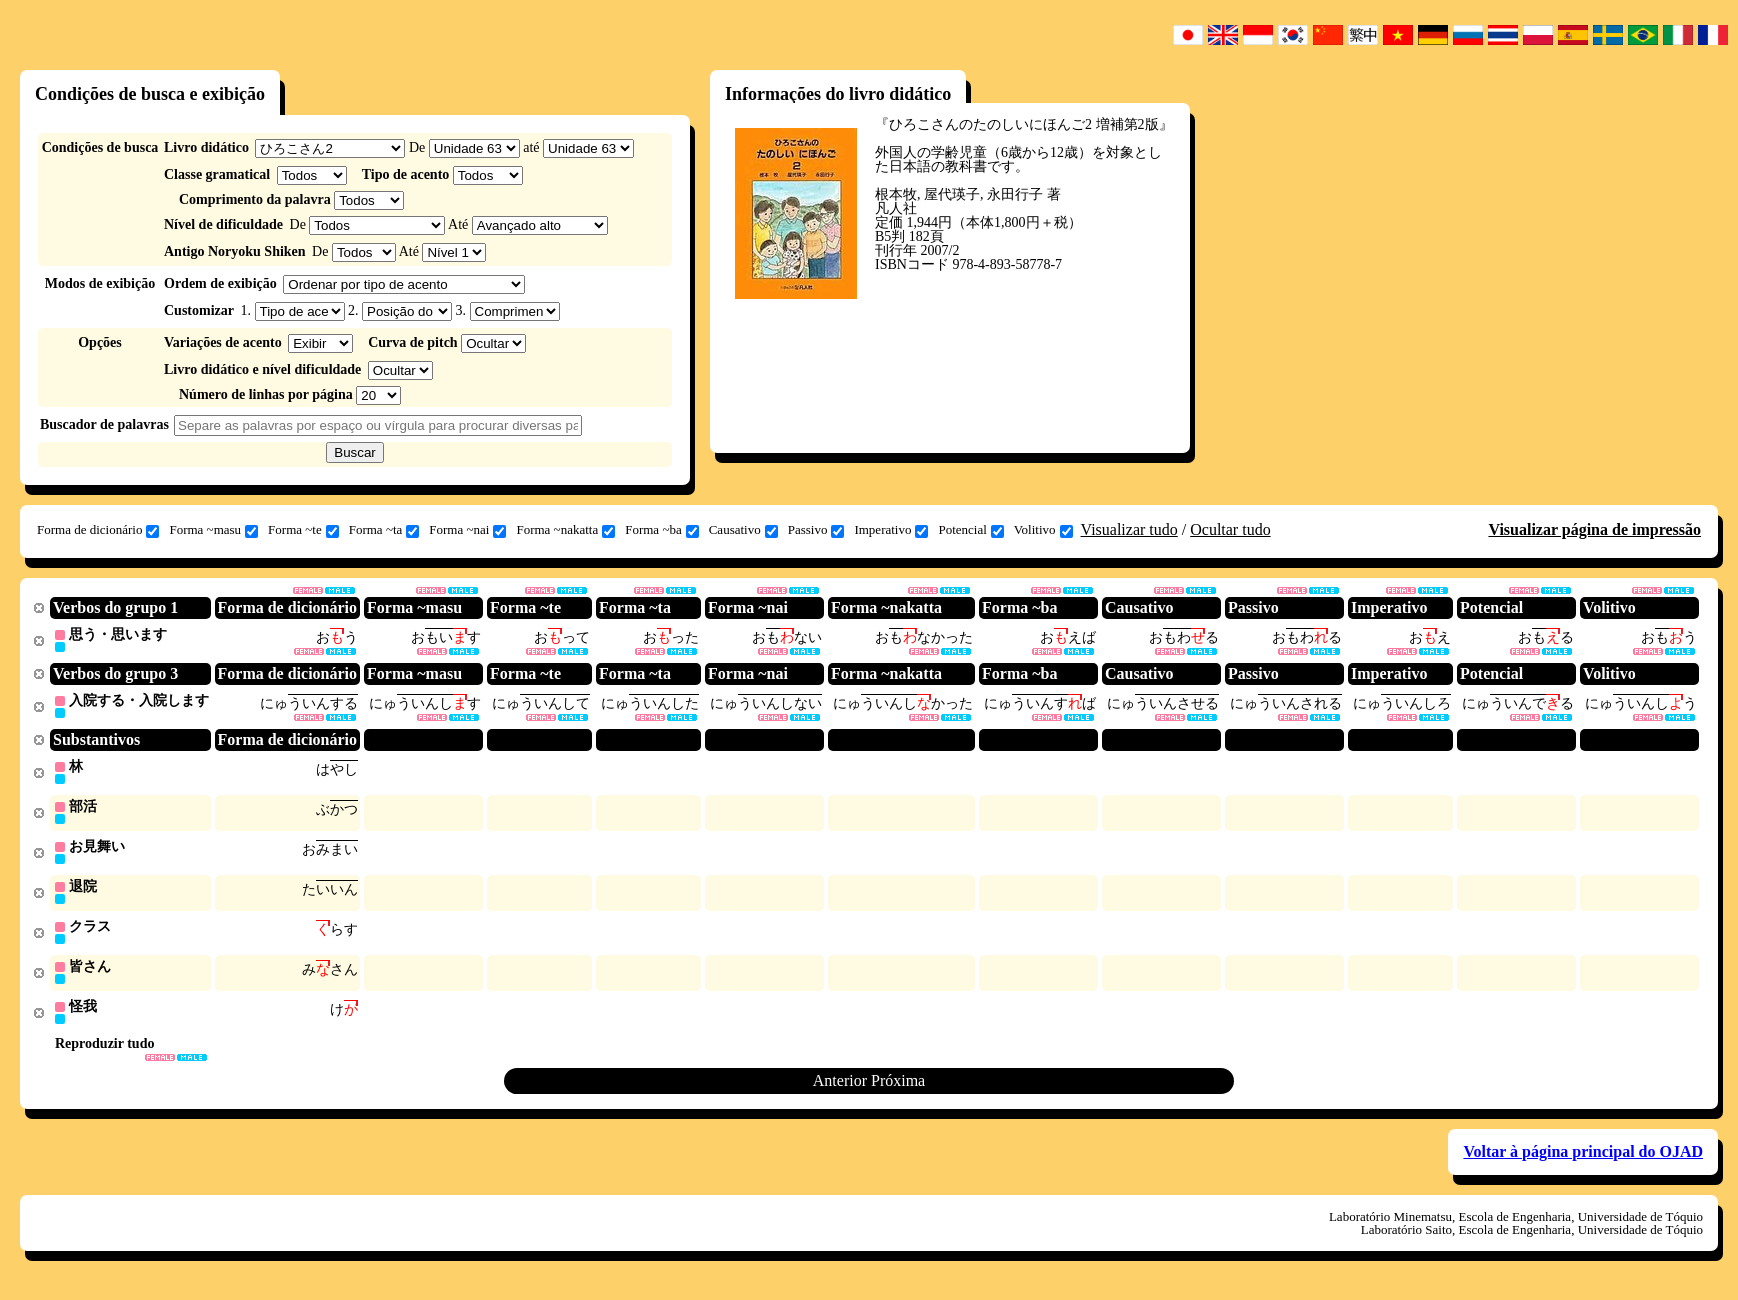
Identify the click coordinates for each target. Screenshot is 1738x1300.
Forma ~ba (662, 530)
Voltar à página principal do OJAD (1583, 1160)
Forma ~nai (467, 530)
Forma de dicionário (98, 530)
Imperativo (891, 530)
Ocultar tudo (1230, 529)
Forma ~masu (213, 530)
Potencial (970, 530)
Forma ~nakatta (565, 530)
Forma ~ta (384, 530)
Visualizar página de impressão (1594, 529)
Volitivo (1043, 530)
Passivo (816, 530)
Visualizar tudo (1129, 529)
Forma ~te (303, 530)
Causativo (743, 530)
